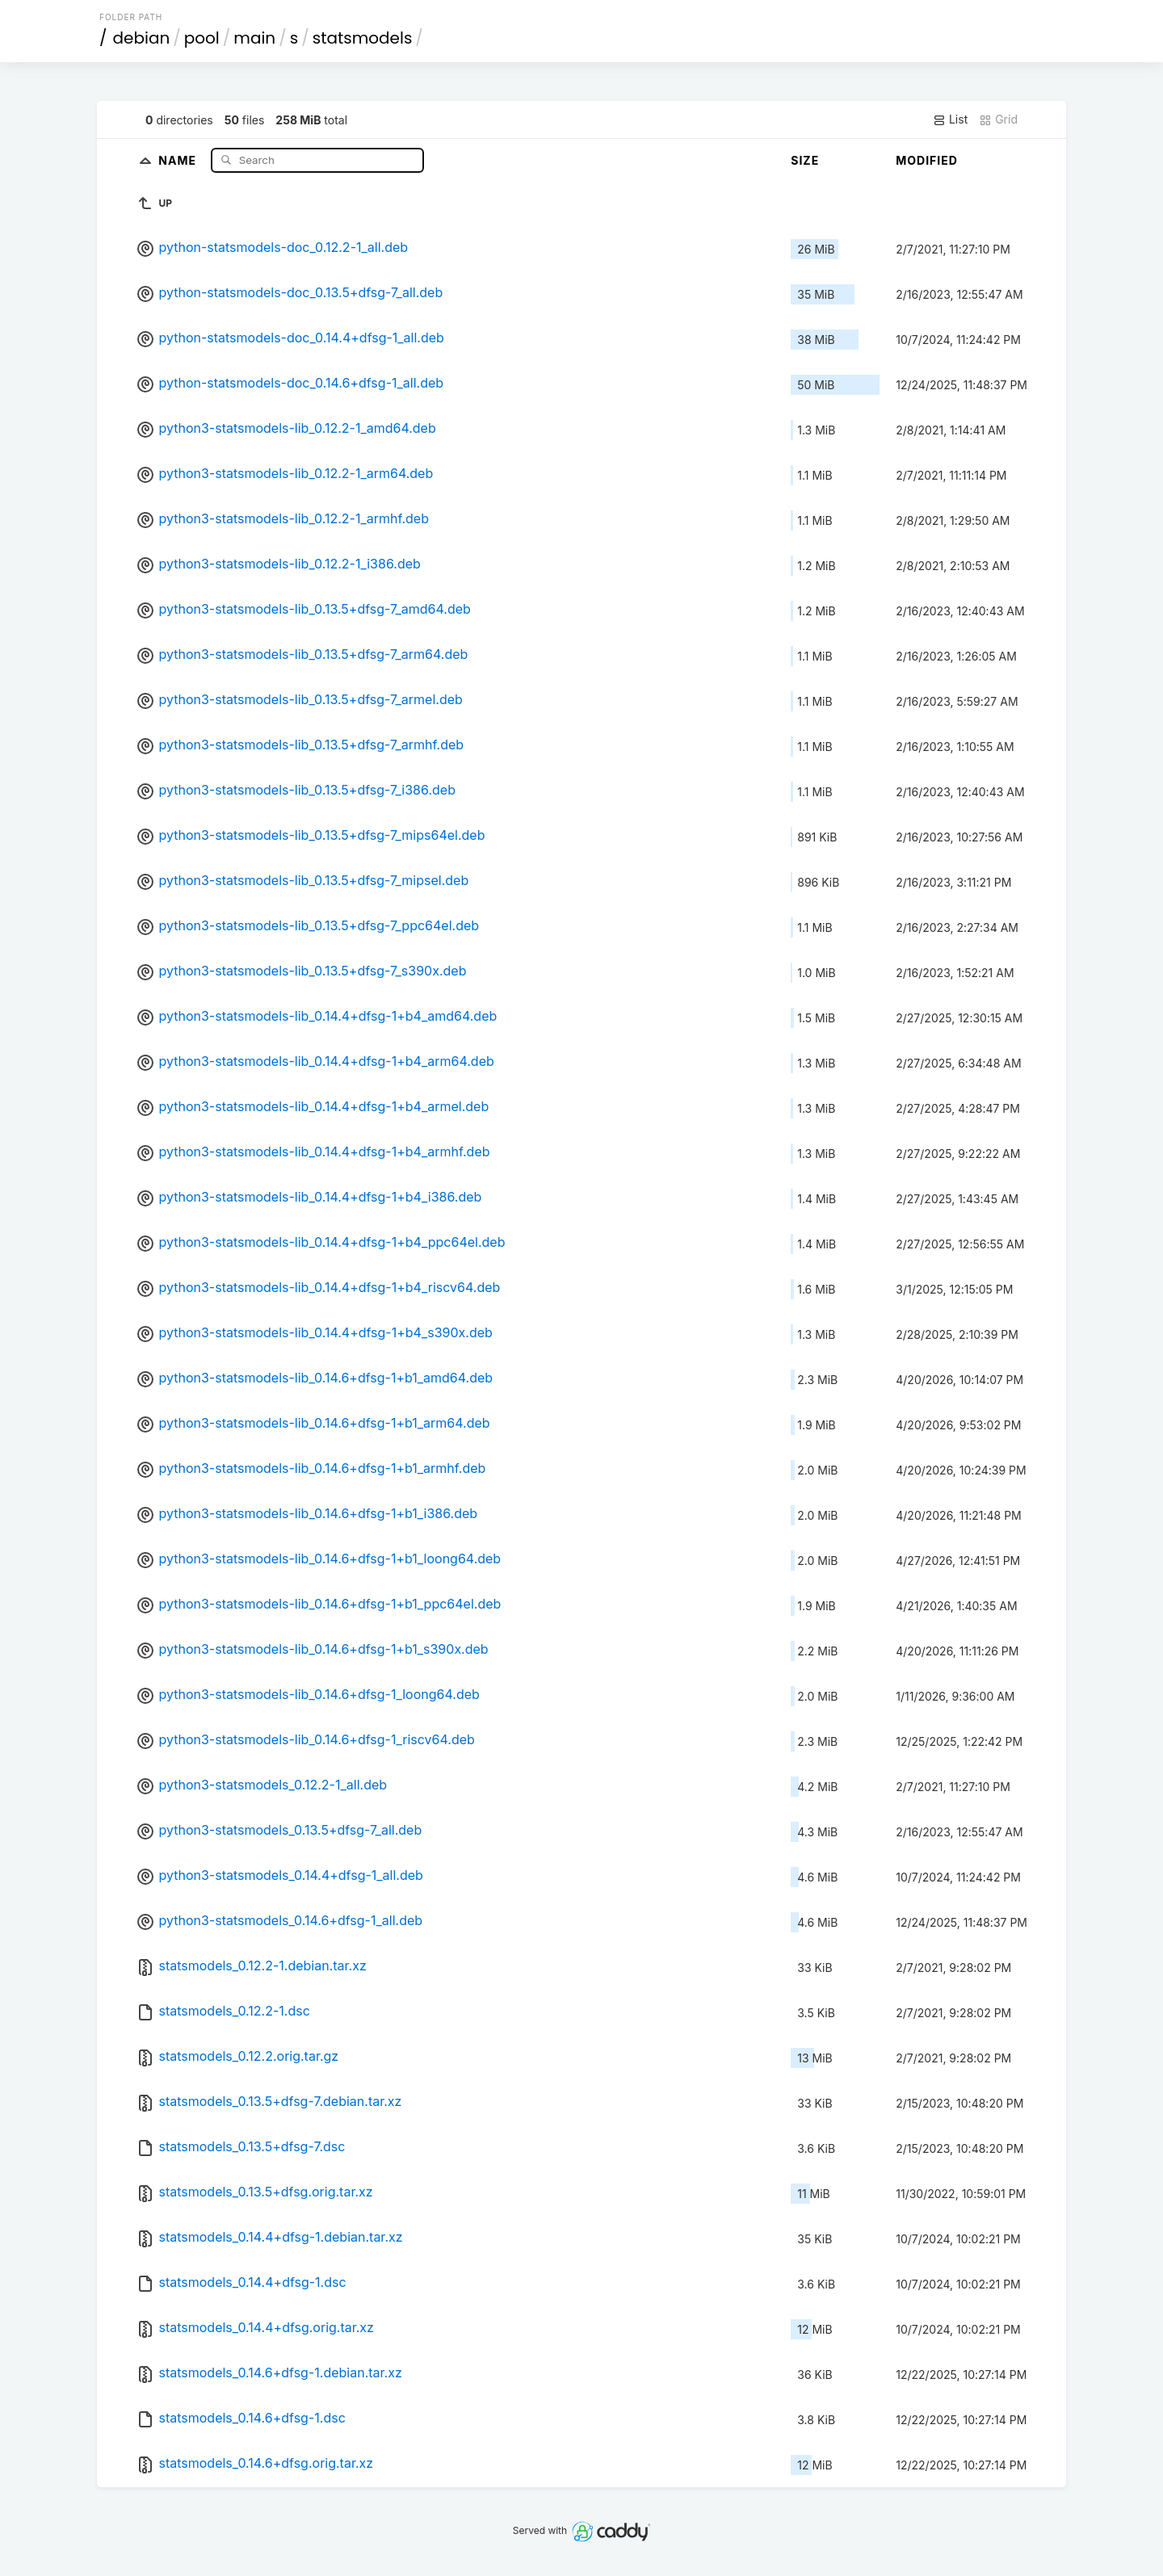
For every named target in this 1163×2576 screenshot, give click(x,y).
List (950, 119)
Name (178, 159)
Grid (998, 119)
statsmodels (363, 38)
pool (202, 38)
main (254, 38)
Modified (927, 160)
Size (805, 160)
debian (141, 38)
